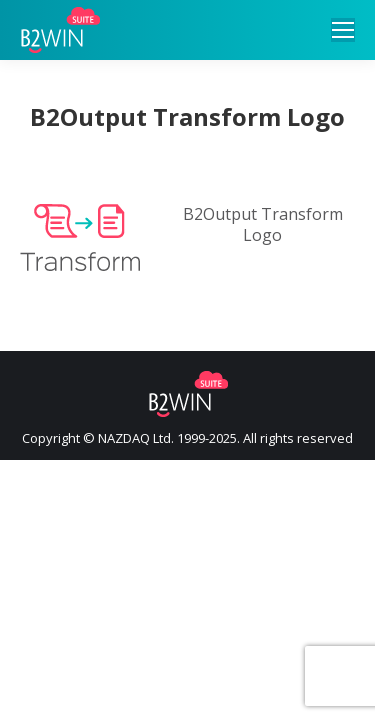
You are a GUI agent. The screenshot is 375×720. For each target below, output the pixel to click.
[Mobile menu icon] (343, 30)
